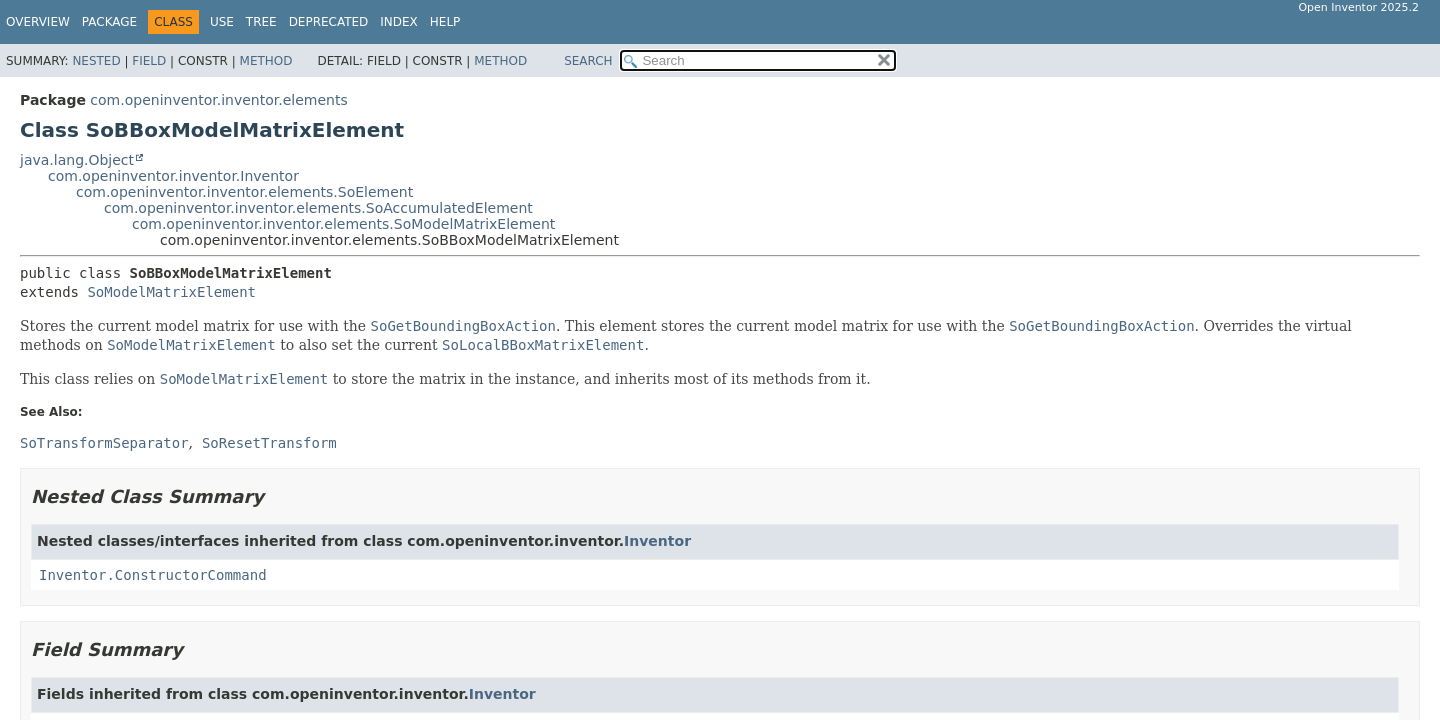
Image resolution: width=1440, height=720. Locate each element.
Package (109, 22)
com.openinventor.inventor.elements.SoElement (244, 192)
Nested (96, 61)
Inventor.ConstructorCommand (153, 575)
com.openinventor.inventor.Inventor (173, 176)
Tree (261, 22)
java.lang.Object (77, 160)
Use (222, 22)
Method (266, 61)
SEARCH (588, 61)
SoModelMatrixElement (171, 292)
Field (149, 61)
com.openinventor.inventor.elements (218, 100)
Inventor (657, 541)
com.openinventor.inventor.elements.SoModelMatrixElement (343, 224)
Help (445, 22)
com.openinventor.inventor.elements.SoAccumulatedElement (318, 208)
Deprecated (329, 22)
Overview (38, 22)
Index (399, 22)
